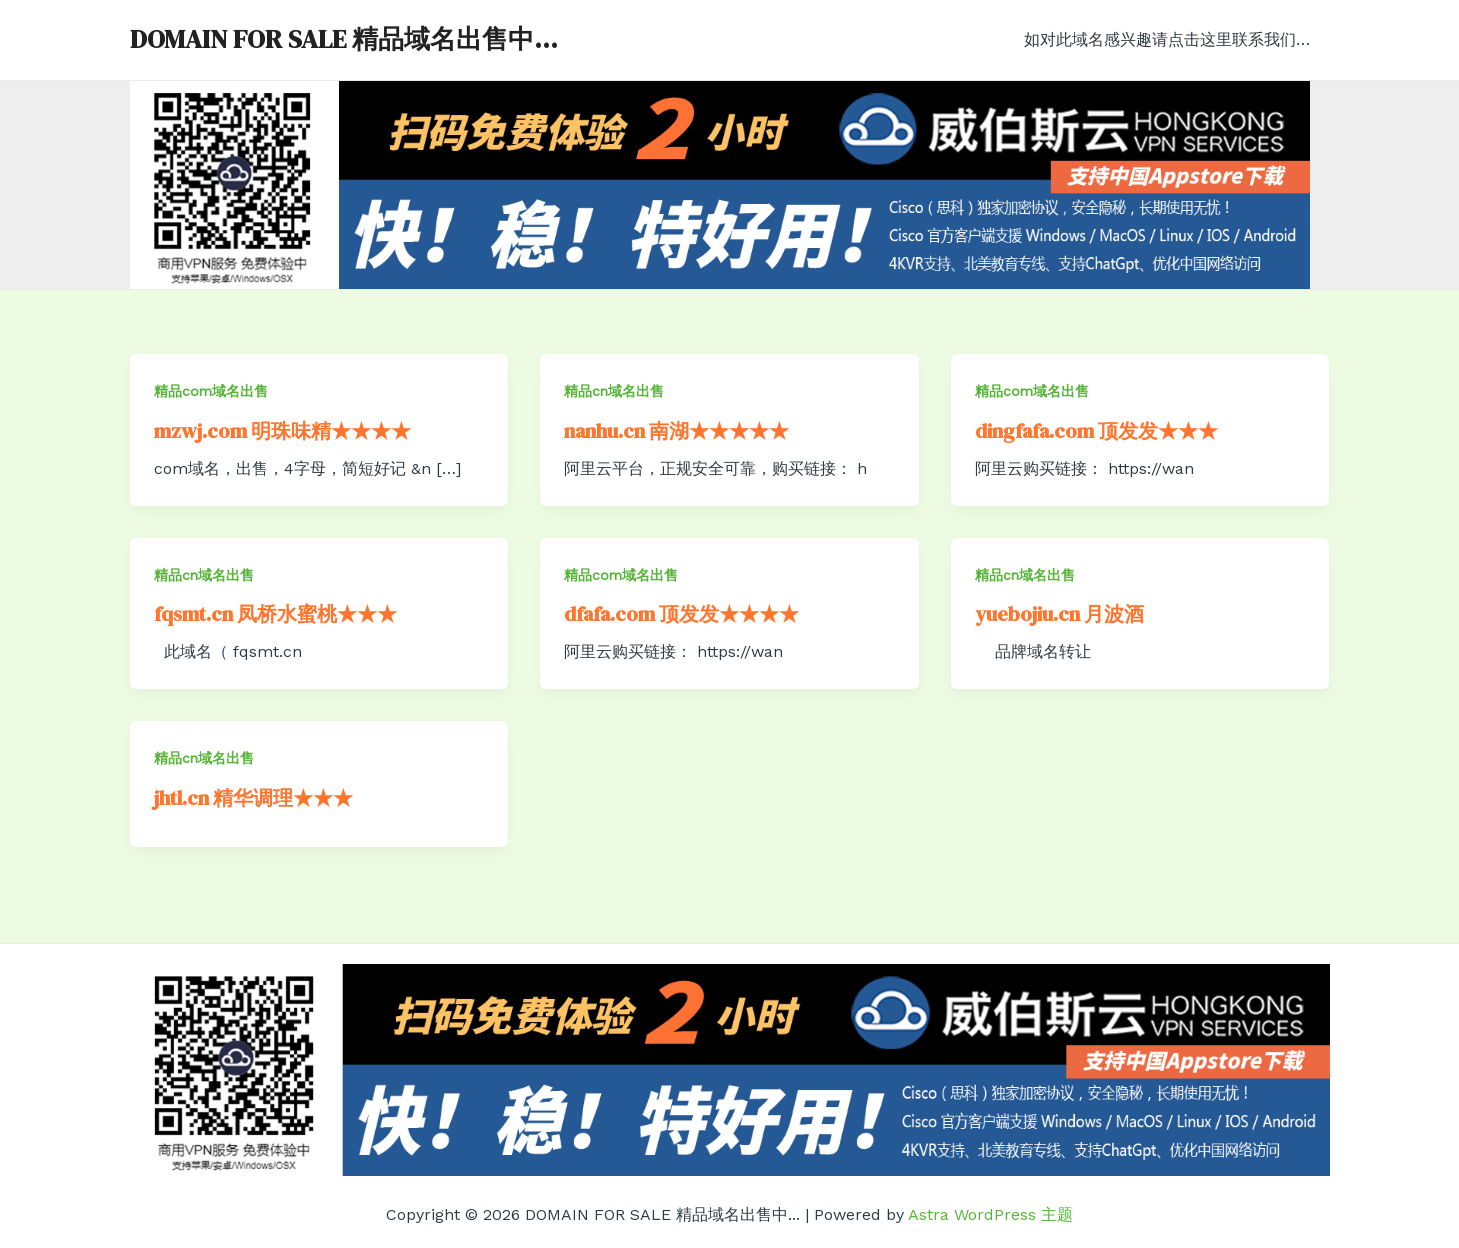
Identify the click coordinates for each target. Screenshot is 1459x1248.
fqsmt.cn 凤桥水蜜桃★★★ (275, 614)
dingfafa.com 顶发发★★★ (1096, 431)
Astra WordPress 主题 (990, 1214)
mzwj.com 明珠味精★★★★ (282, 431)
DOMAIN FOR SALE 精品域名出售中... (344, 39)
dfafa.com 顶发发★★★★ (681, 614)
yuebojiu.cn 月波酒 (1059, 614)
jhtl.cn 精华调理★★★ (253, 798)
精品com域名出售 (211, 391)
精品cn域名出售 (614, 391)
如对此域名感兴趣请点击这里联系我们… (1171, 39)
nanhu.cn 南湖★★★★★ (676, 431)
